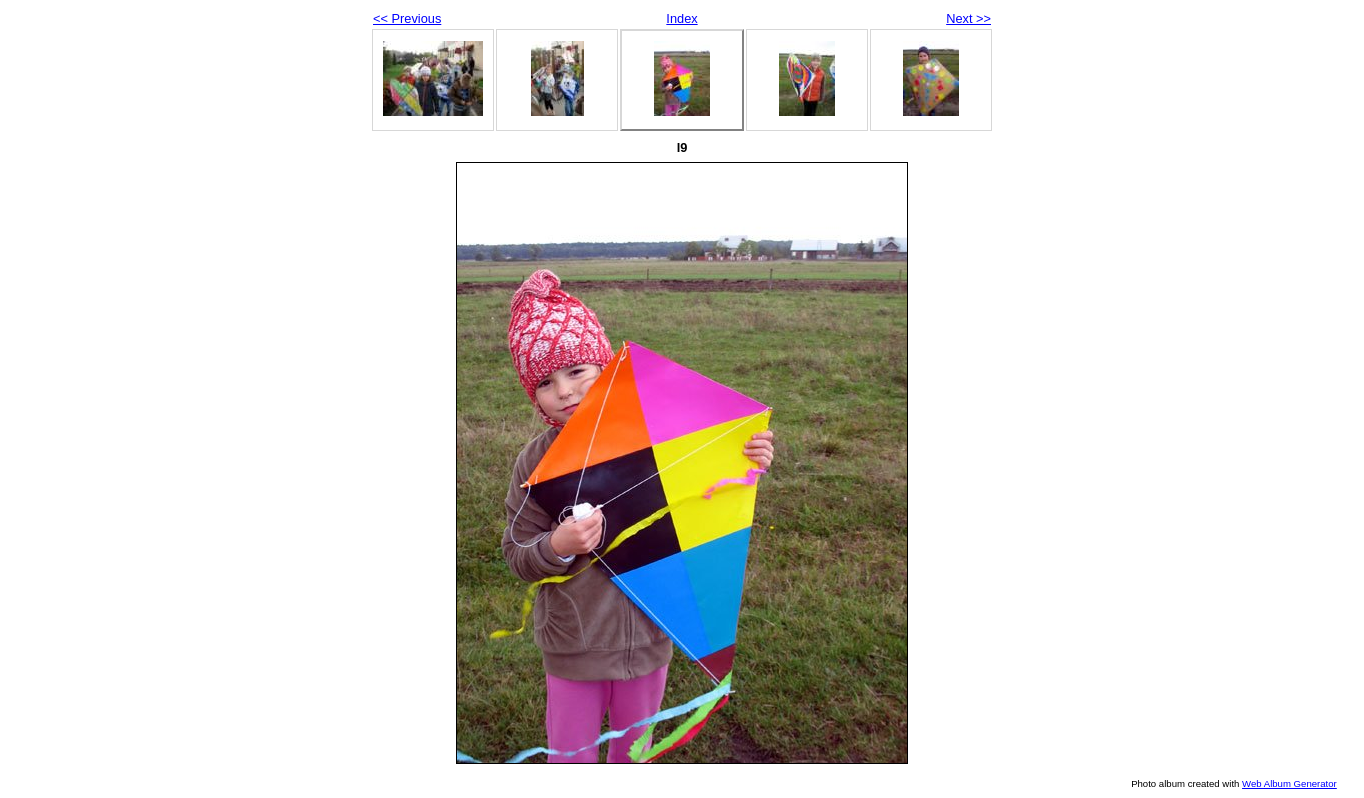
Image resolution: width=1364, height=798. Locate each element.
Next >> (968, 18)
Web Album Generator (1289, 783)
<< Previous (407, 18)
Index (681, 18)
